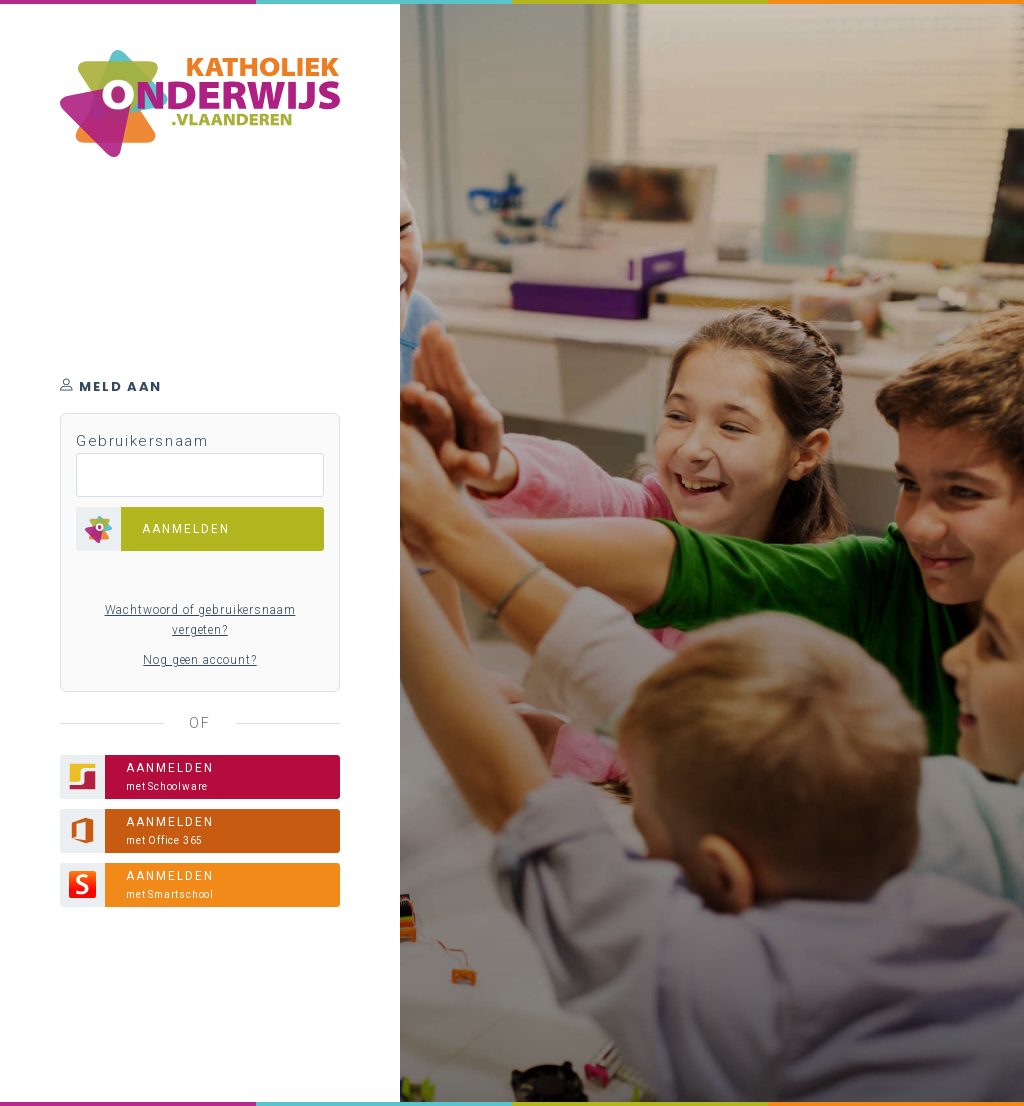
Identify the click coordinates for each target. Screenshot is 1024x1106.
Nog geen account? (199, 660)
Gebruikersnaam (142, 441)
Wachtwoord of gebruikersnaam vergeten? (200, 620)
